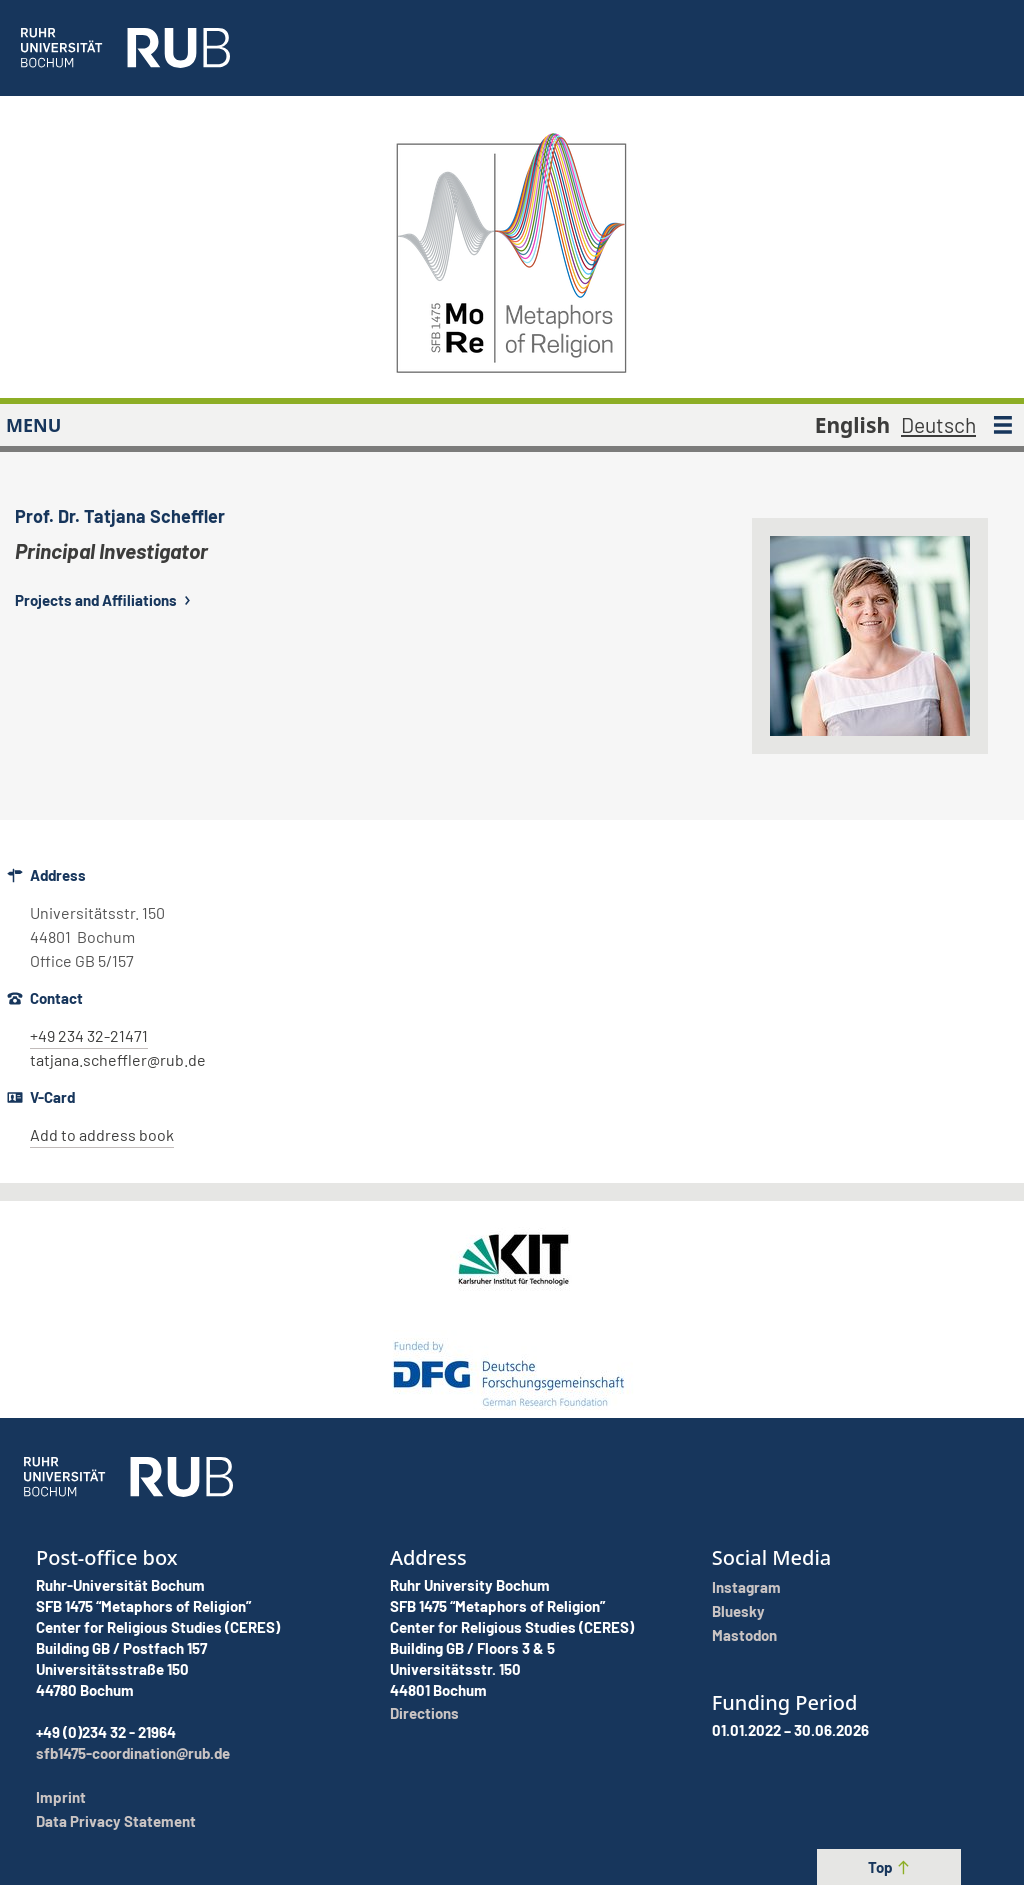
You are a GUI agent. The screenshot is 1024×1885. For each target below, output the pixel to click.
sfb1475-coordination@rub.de (133, 1753)
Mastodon (744, 1635)
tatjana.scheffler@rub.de (118, 1059)
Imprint (61, 1797)
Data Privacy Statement (116, 1821)
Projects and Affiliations (105, 600)
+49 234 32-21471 (89, 1035)
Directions (424, 1713)
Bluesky (738, 1611)
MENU (33, 425)
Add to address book (102, 1134)
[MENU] (1003, 425)
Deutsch (938, 424)
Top (889, 1867)
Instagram (746, 1587)
